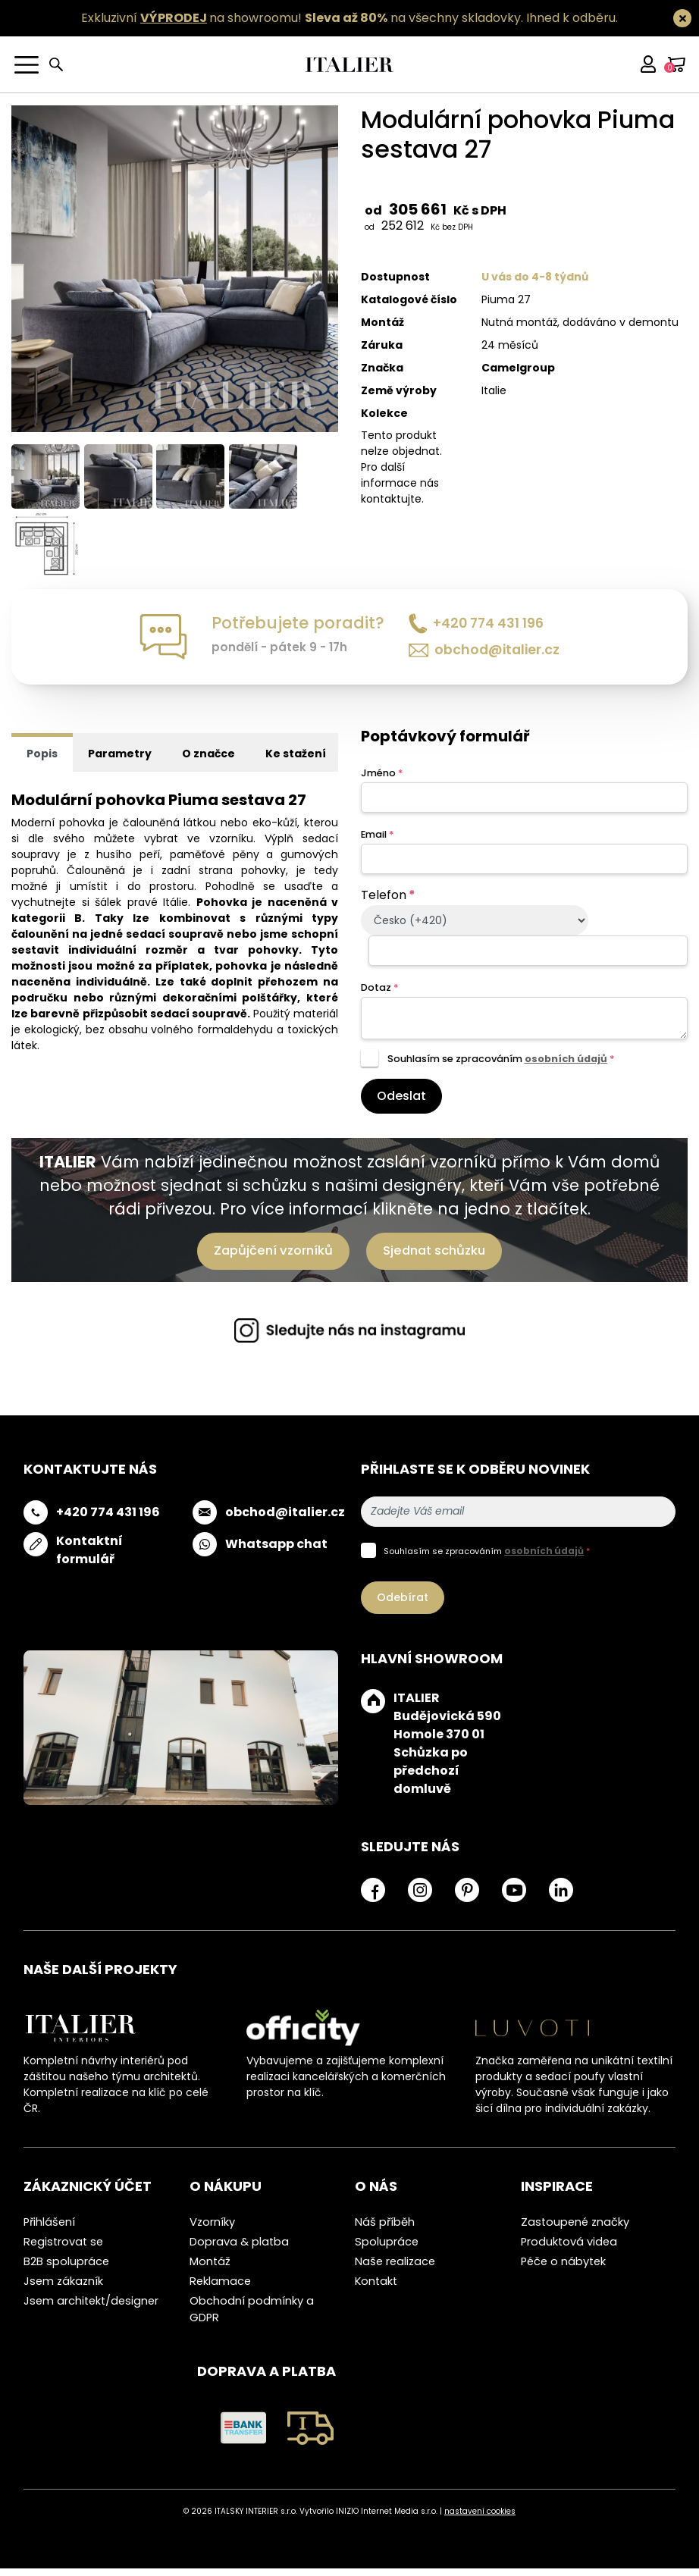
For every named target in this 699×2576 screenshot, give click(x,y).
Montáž (210, 2269)
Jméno (382, 780)
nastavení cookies (480, 2518)
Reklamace (220, 2289)
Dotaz (379, 995)
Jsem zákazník (63, 2289)
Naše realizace (395, 2269)
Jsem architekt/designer (91, 2309)
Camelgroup (518, 367)
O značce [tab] (208, 761)
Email (377, 841)
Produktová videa (569, 2250)
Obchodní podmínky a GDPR (252, 2317)
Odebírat (402, 1604)
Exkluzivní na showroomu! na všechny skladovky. (302, 18)
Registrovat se (63, 2250)
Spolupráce (386, 2250)
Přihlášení (49, 2230)
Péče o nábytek (563, 2269)
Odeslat (401, 1103)
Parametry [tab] (120, 761)
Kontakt (376, 2289)
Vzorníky (212, 2230)
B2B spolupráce (66, 2269)
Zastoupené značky (575, 2230)
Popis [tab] (42, 761)
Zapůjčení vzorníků (273, 1258)
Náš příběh (385, 2230)
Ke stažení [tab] (295, 761)
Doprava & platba (239, 2250)
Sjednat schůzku (434, 1258)
